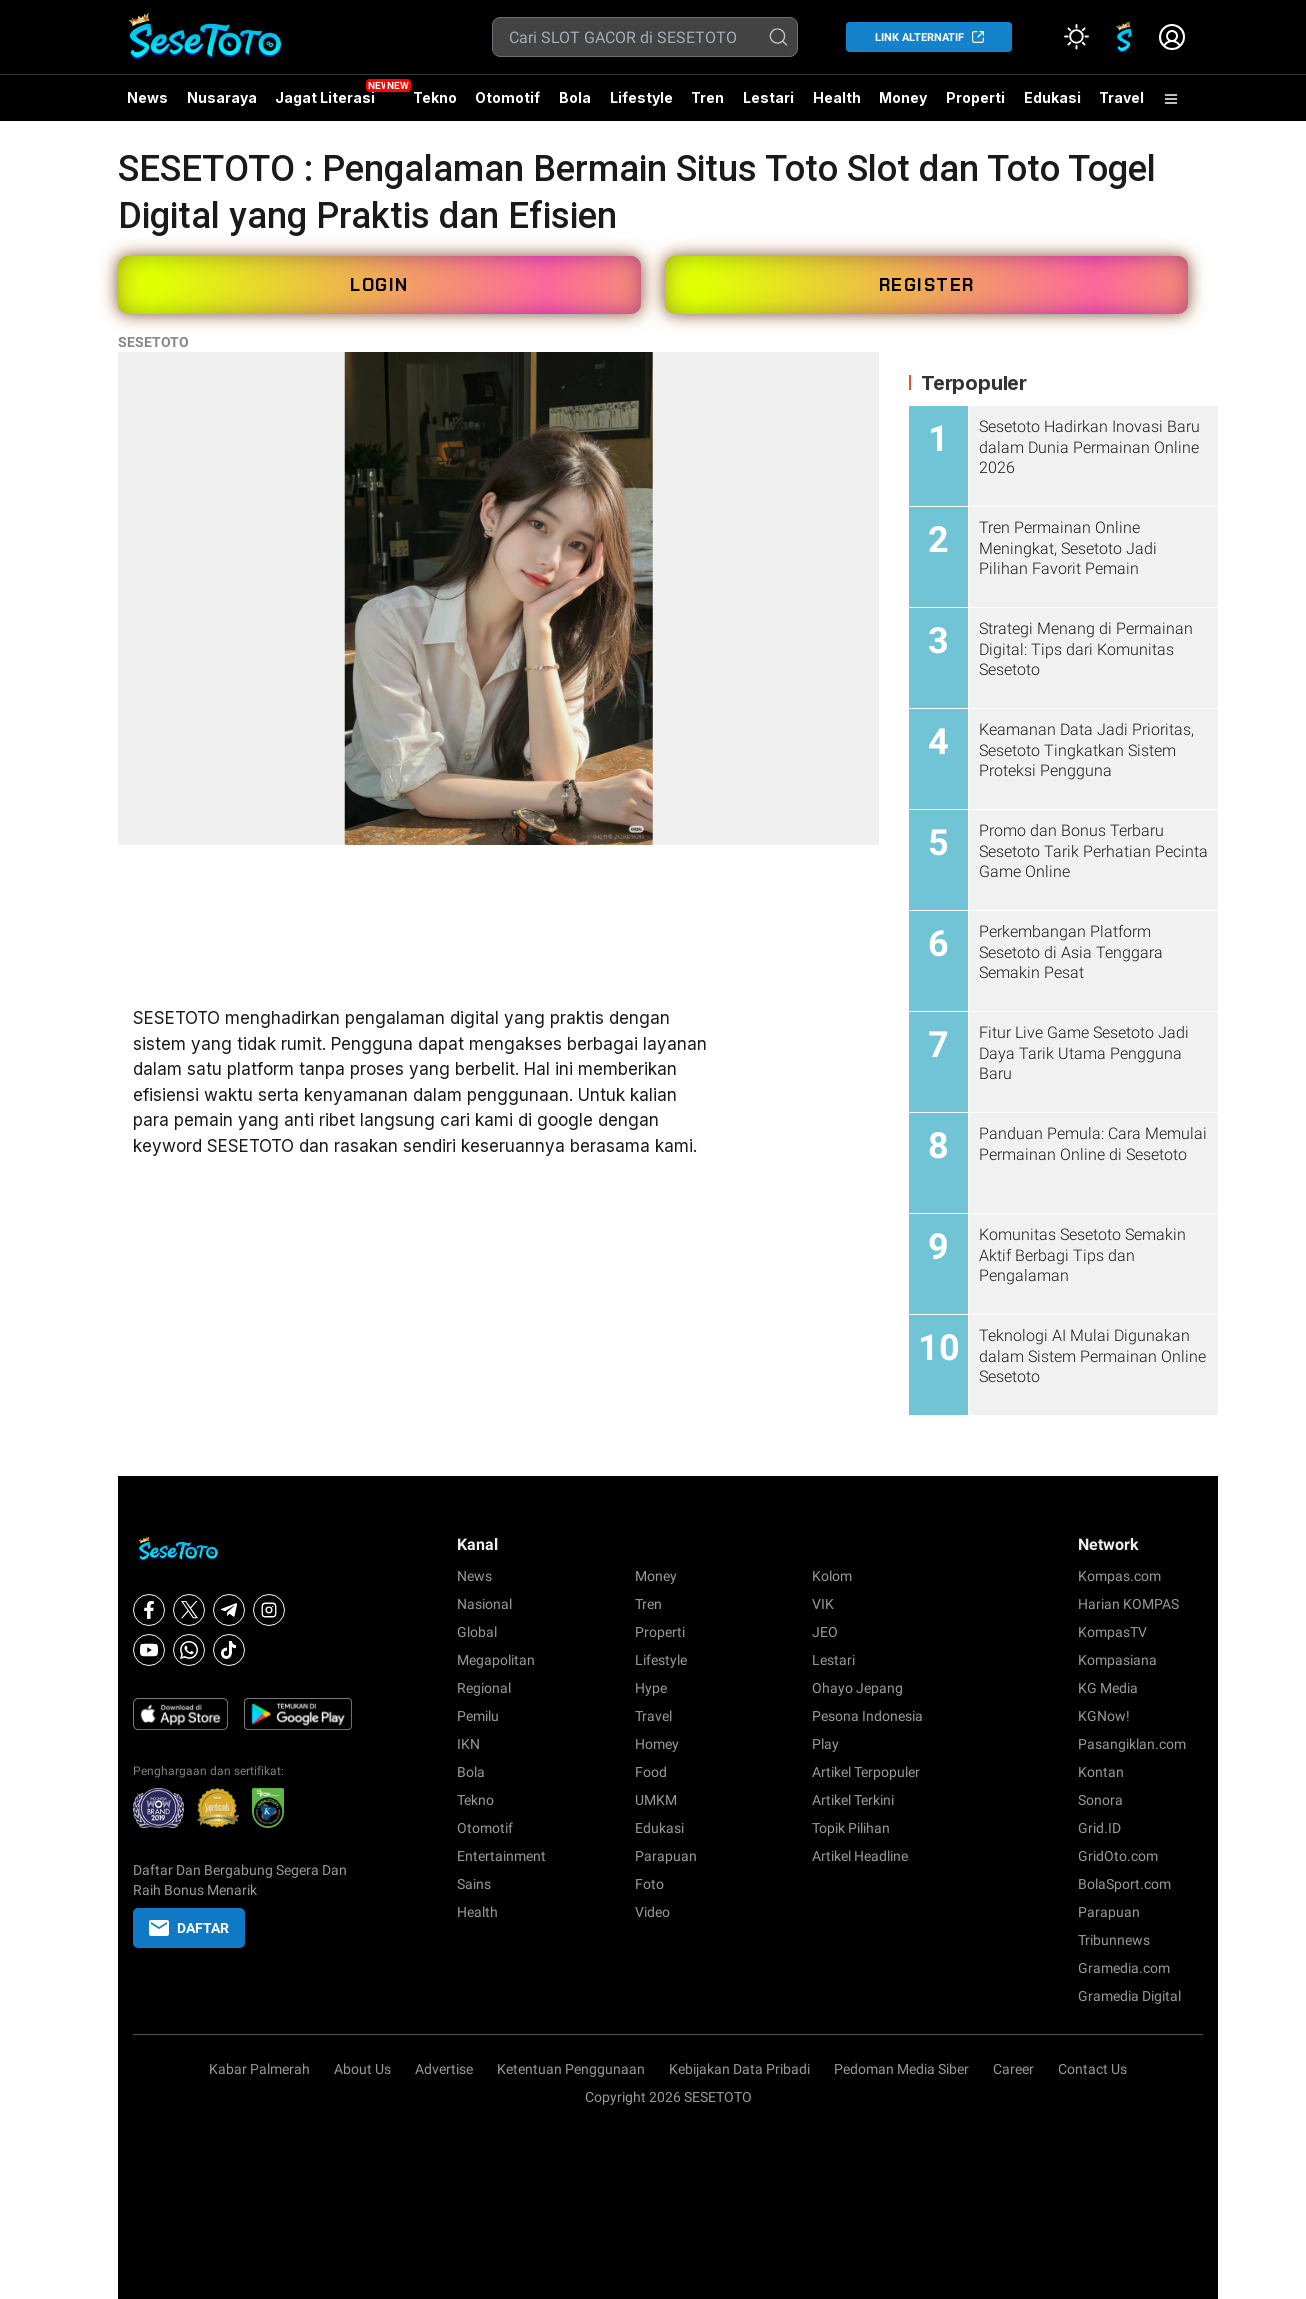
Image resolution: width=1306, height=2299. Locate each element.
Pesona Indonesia (867, 1716)
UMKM (656, 1800)
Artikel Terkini (853, 1800)
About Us (362, 2069)
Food (651, 1772)
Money (903, 97)
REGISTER (927, 285)
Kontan (1101, 1772)
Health (837, 97)
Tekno (435, 97)
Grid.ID (1099, 1828)
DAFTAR (189, 1928)
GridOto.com (1118, 1856)
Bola (575, 97)
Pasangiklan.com (1132, 1744)
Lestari (768, 105)
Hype (651, 1688)
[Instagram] (269, 1610)
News (147, 97)
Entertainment (501, 1856)
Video (652, 1912)
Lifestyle (641, 97)
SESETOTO (153, 342)
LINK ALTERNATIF (919, 37)
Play (825, 1744)
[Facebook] (149, 1610)
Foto (649, 1884)
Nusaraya (222, 97)
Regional (484, 1688)
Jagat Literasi (325, 97)
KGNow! (1104, 1716)
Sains (474, 1884)
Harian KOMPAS (1128, 1604)
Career (1013, 2069)
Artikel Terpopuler (866, 1772)
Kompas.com (1119, 1576)
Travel (1121, 97)
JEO (825, 1632)
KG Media (1108, 1688)
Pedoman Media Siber (901, 2069)
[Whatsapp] (189, 1650)
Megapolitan (496, 1660)
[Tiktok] (229, 1650)
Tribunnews (1114, 1940)
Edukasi (1052, 97)
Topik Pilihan (851, 1828)
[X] (189, 1610)
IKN (468, 1744)
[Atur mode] (1076, 37)
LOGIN (379, 285)
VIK (823, 1604)
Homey (657, 1744)
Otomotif (507, 97)
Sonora (1100, 1800)
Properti (975, 97)
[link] (1124, 37)
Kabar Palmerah (259, 2069)
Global (477, 1632)
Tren (707, 97)
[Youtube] (149, 1650)
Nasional (484, 1604)
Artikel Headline (860, 1856)
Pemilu (478, 1716)
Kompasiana (1117, 1660)
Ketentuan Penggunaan (571, 2069)
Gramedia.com (1124, 1968)
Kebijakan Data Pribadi (739, 2069)
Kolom (832, 1576)
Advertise (444, 2069)
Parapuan (666, 1856)
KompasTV (1112, 1632)
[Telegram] (229, 1610)
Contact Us (1092, 2069)
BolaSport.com (1124, 1884)
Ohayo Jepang (857, 1688)
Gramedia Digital (1129, 1996)
